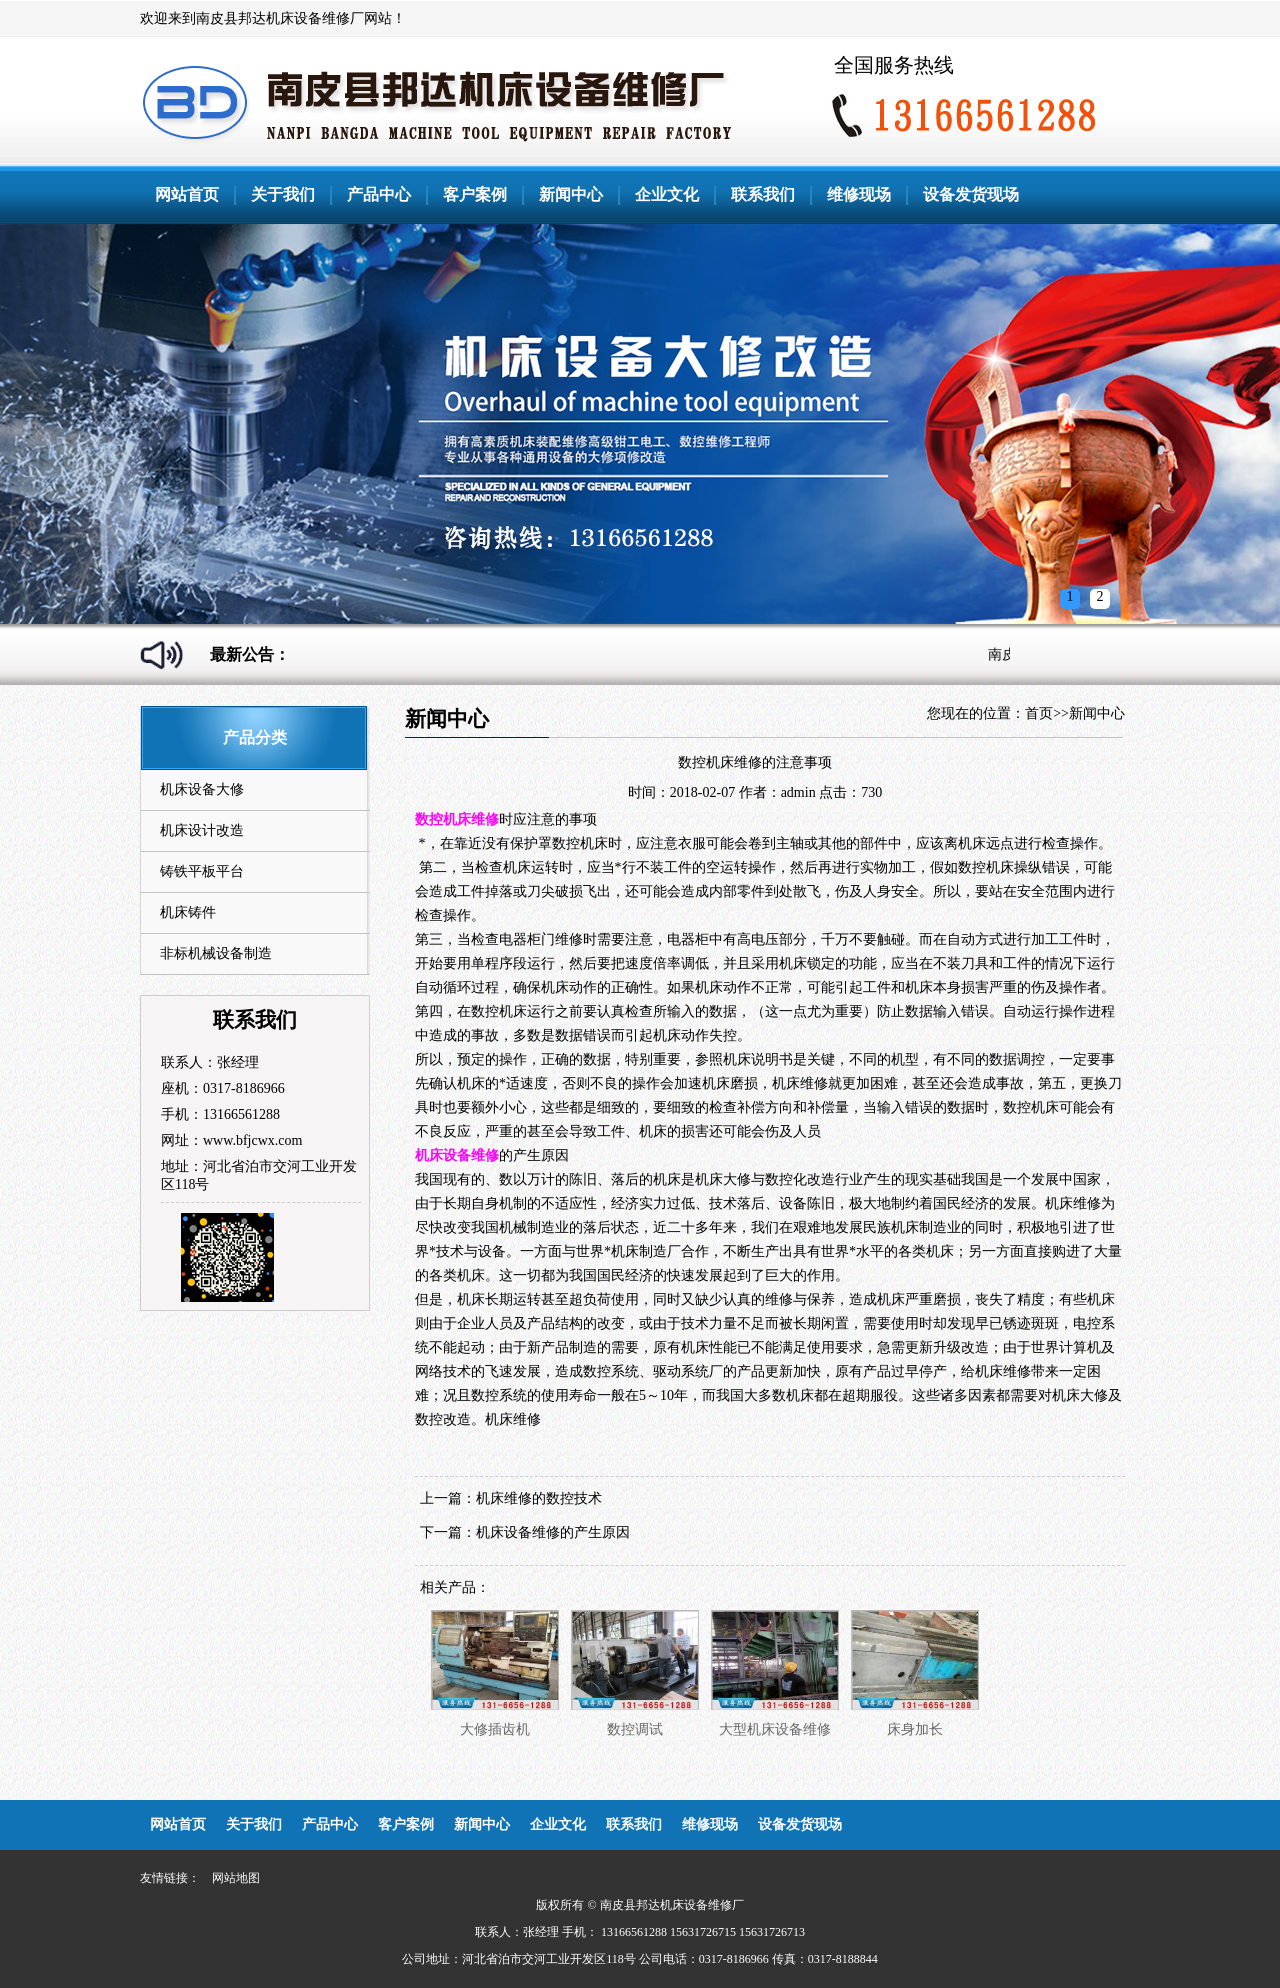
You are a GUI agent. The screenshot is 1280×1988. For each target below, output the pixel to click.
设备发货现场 (971, 194)
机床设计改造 (202, 830)
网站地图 (236, 1878)
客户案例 (475, 194)
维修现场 (859, 194)
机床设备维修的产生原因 (553, 1532)
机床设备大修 (202, 789)
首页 (1039, 713)
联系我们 (763, 194)
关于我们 (283, 194)
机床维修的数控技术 (539, 1498)
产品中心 (379, 194)
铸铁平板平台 (202, 871)
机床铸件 (188, 912)
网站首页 (187, 194)
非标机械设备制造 (216, 953)
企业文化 (667, 194)
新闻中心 (571, 194)
